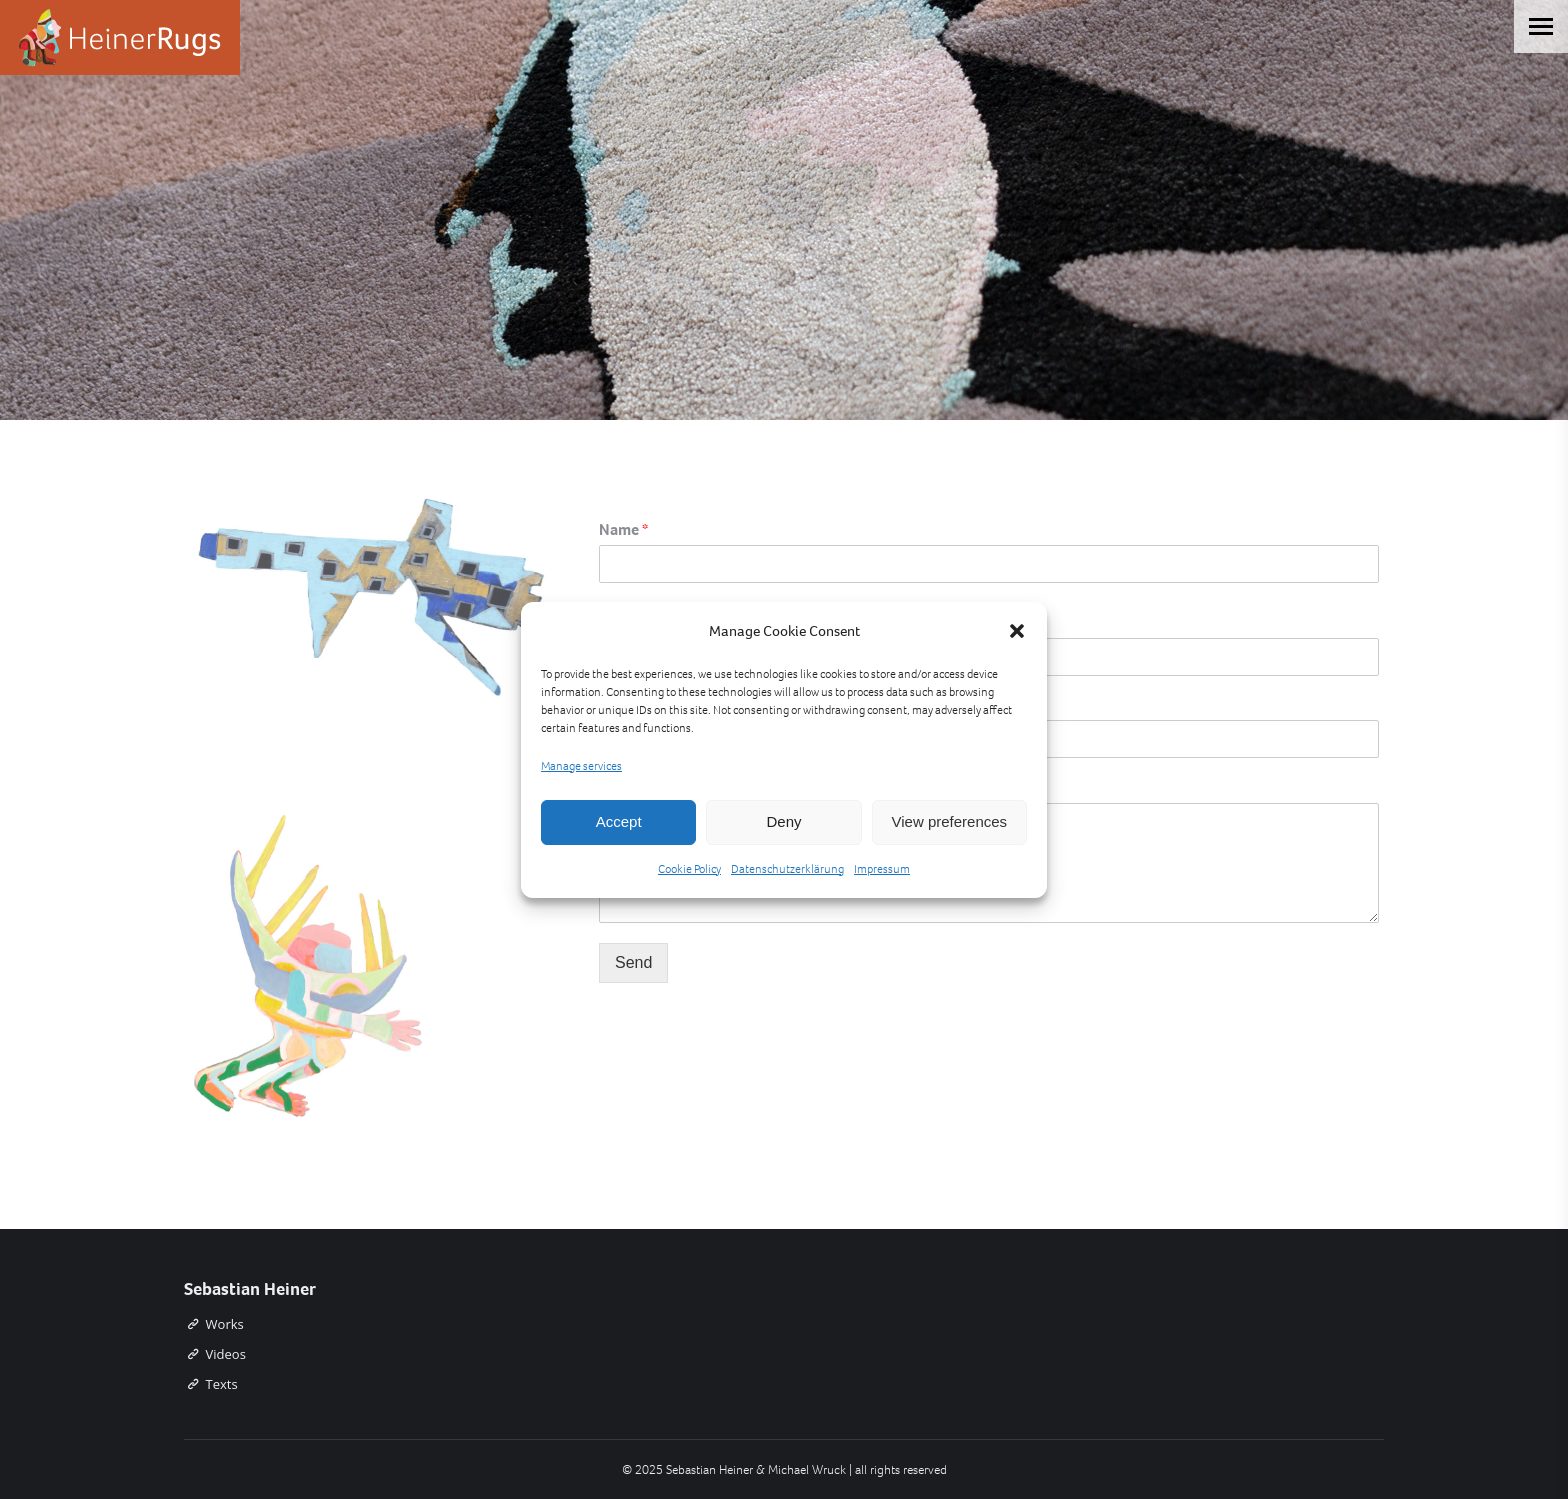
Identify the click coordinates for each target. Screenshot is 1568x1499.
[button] (1017, 631)
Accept (619, 821)
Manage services (581, 766)
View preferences (950, 821)
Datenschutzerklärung (787, 869)
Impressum (882, 869)
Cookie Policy (689, 869)
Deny (783, 821)
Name (623, 530)
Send (633, 962)
